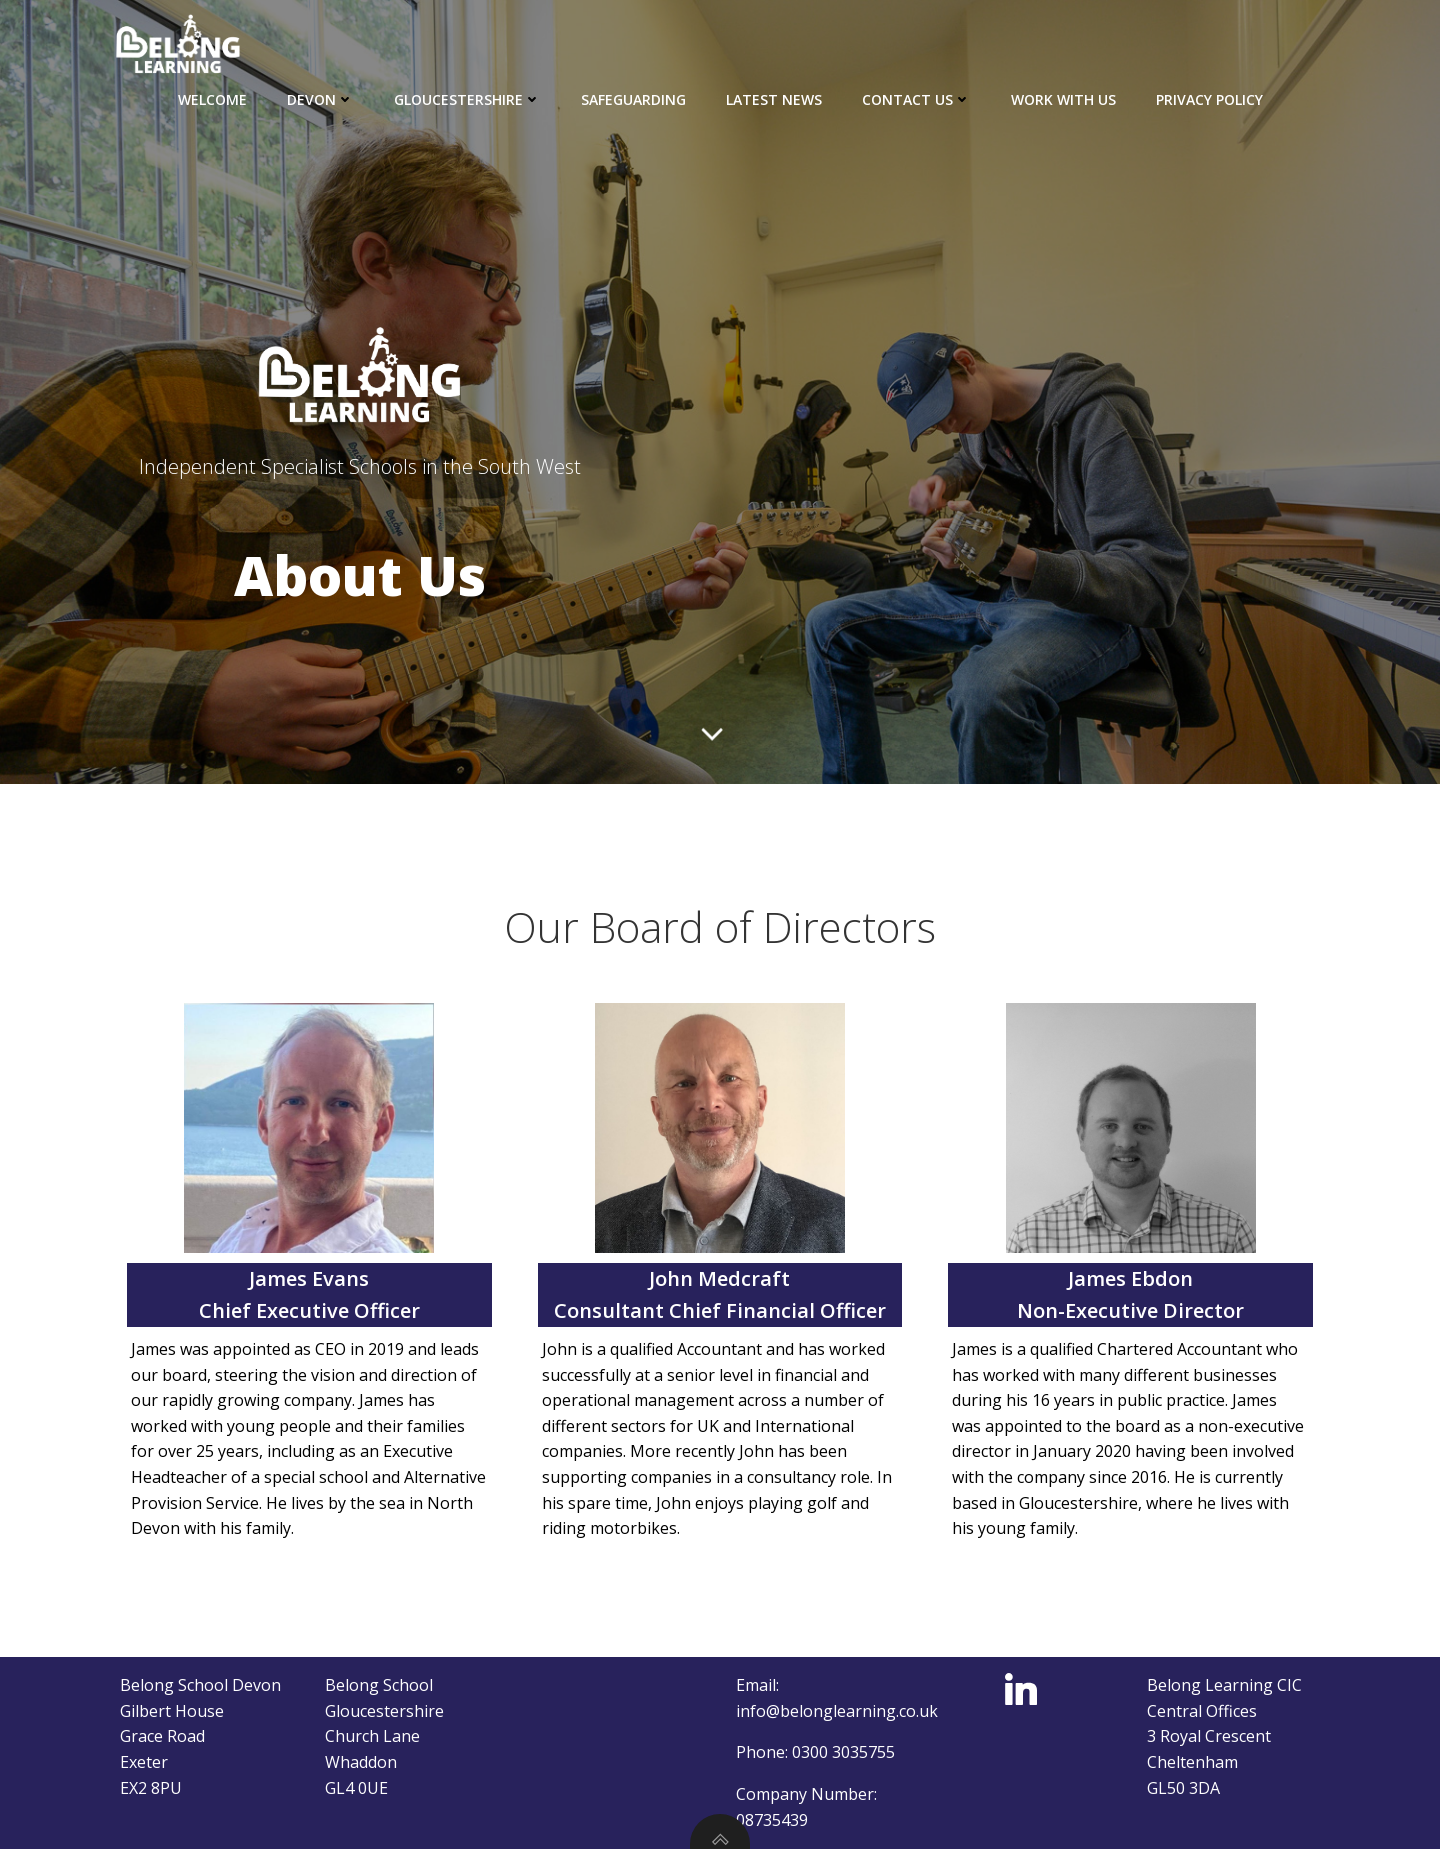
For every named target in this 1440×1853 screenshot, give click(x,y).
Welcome (212, 99)
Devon (320, 99)
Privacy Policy (1209, 99)
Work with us (1063, 99)
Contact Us (916, 99)
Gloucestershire (467, 99)
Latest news (774, 99)
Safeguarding (633, 99)
